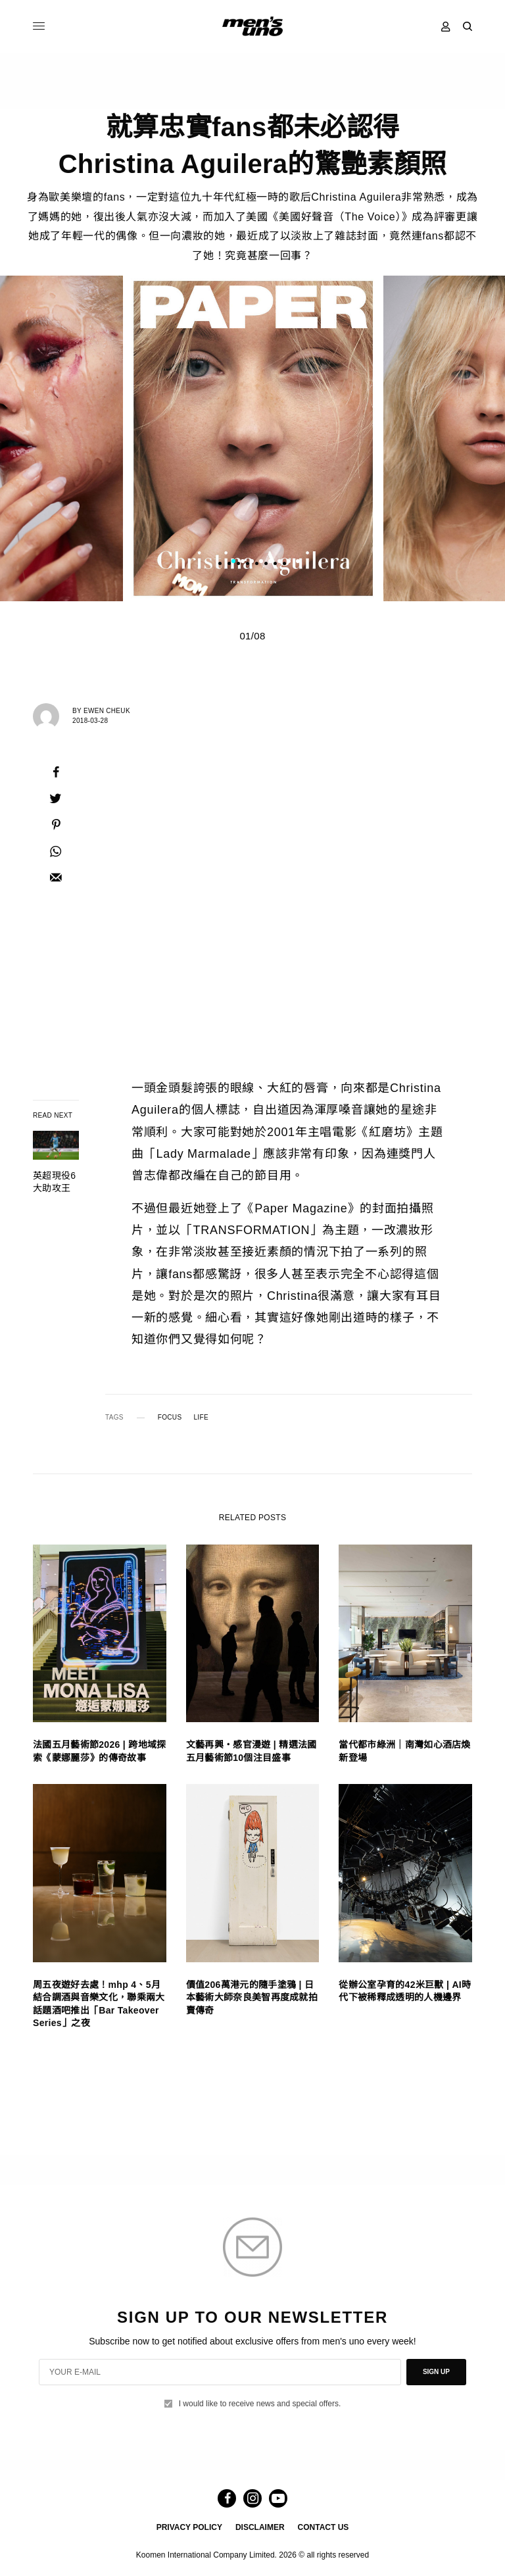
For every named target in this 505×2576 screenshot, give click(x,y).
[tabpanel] (253, 438)
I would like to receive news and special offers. (260, 2404)
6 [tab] (279, 562)
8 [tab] (297, 562)
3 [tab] (251, 562)
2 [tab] (242, 562)
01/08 (252, 635)
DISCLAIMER (260, 2527)
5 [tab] (270, 562)
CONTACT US (323, 2527)
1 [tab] (233, 562)
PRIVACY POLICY (189, 2527)
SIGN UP (436, 2371)
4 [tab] (261, 562)
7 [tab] (288, 562)
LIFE (200, 1417)
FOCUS (170, 1417)
